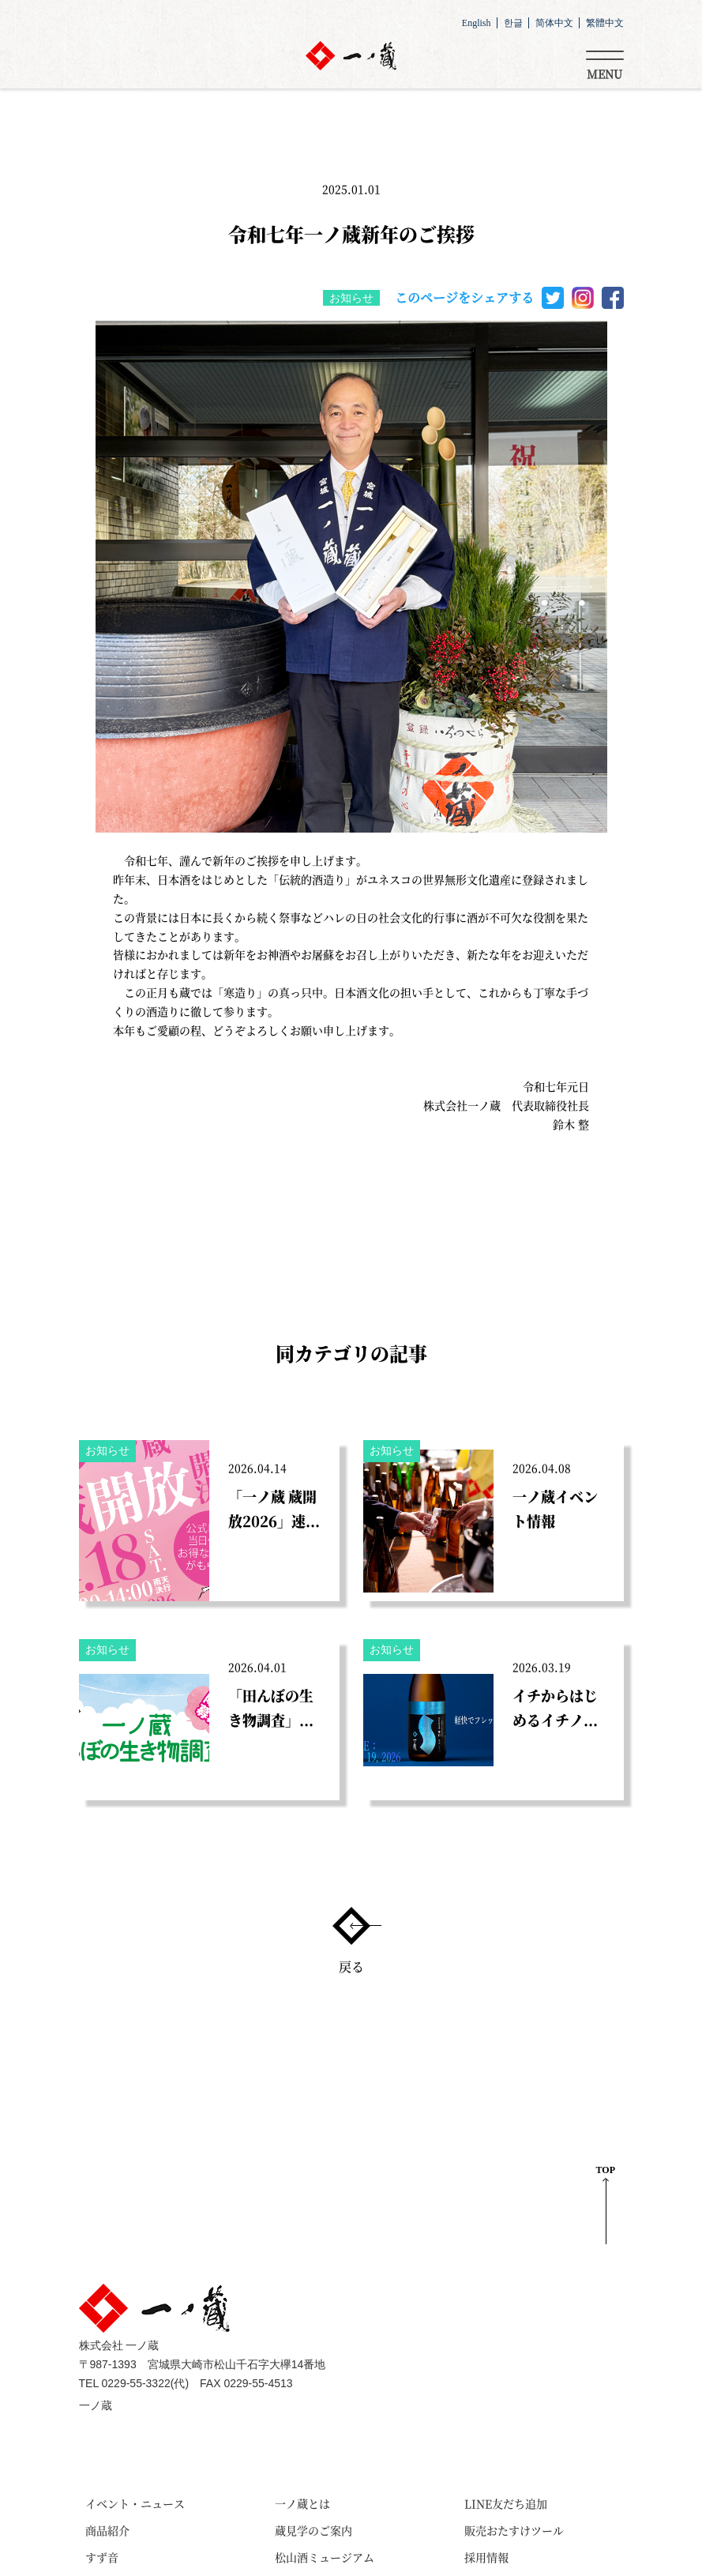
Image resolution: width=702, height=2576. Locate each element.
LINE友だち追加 (505, 2503)
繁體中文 (605, 22)
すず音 (101, 2557)
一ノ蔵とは (302, 2503)
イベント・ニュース (135, 2503)
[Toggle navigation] (605, 62)
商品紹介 (107, 2530)
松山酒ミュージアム (324, 2557)
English (476, 22)
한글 (513, 22)
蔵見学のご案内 (313, 2530)
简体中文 (554, 22)
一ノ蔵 (95, 2406)
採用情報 (486, 2557)
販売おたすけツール (514, 2530)
